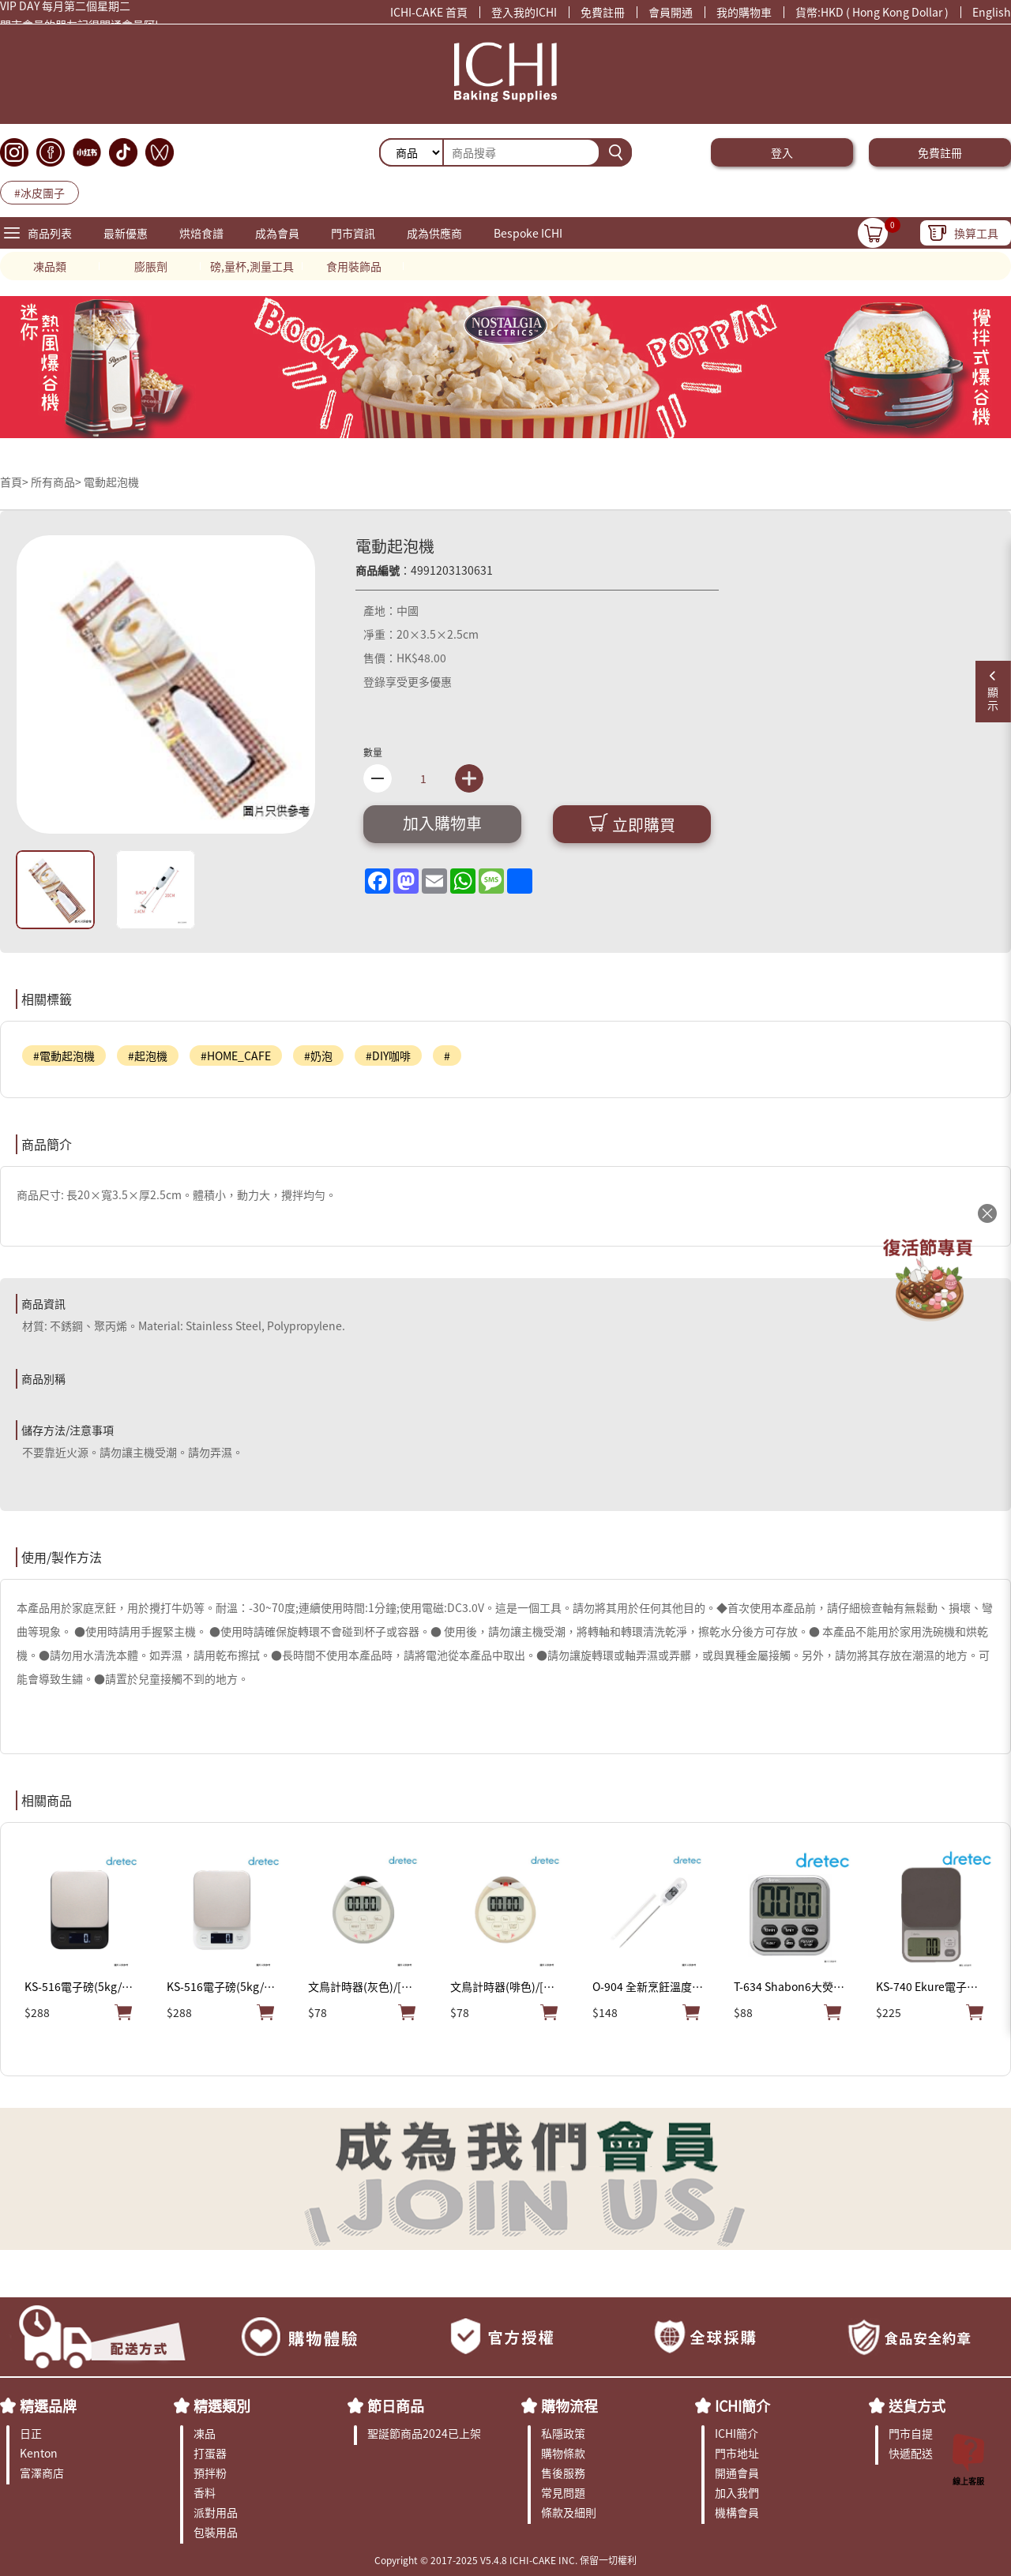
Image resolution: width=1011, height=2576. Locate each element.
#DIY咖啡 (388, 1055)
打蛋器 (210, 2453)
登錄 (374, 681)
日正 (31, 2433)
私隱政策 (563, 2433)
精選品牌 (48, 2405)
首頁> (15, 481)
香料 (205, 2492)
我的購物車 (744, 12)
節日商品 (395, 2405)
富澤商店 (42, 2472)
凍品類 (49, 266)
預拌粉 (210, 2472)
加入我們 (737, 2492)
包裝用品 (216, 2532)
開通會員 (737, 2472)
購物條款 (563, 2453)
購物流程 (569, 2405)
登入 (782, 152)
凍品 (205, 2433)
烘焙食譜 (201, 233)
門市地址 (737, 2453)
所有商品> (56, 481)
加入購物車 (442, 823)
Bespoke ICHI (528, 233)
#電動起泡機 (64, 1055)
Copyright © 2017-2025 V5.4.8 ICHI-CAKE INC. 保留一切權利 (505, 2560)
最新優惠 (125, 233)
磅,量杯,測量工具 (252, 266)
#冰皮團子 (39, 193)
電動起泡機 (111, 481)
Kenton (39, 2453)
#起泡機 (147, 1055)
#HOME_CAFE (236, 1055)
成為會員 (277, 233)
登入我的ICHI (524, 12)
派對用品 (216, 2512)
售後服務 (563, 2472)
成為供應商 (434, 233)
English (991, 12)
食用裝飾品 (353, 266)
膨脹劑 (150, 266)
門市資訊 (353, 233)
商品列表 (50, 233)
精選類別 (222, 2405)
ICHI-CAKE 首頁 (429, 12)
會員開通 (670, 12)
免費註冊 (603, 12)
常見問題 (563, 2492)
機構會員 (737, 2512)
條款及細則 (568, 2512)
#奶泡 (318, 1055)
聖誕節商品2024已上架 (424, 2433)
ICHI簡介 (742, 2405)
